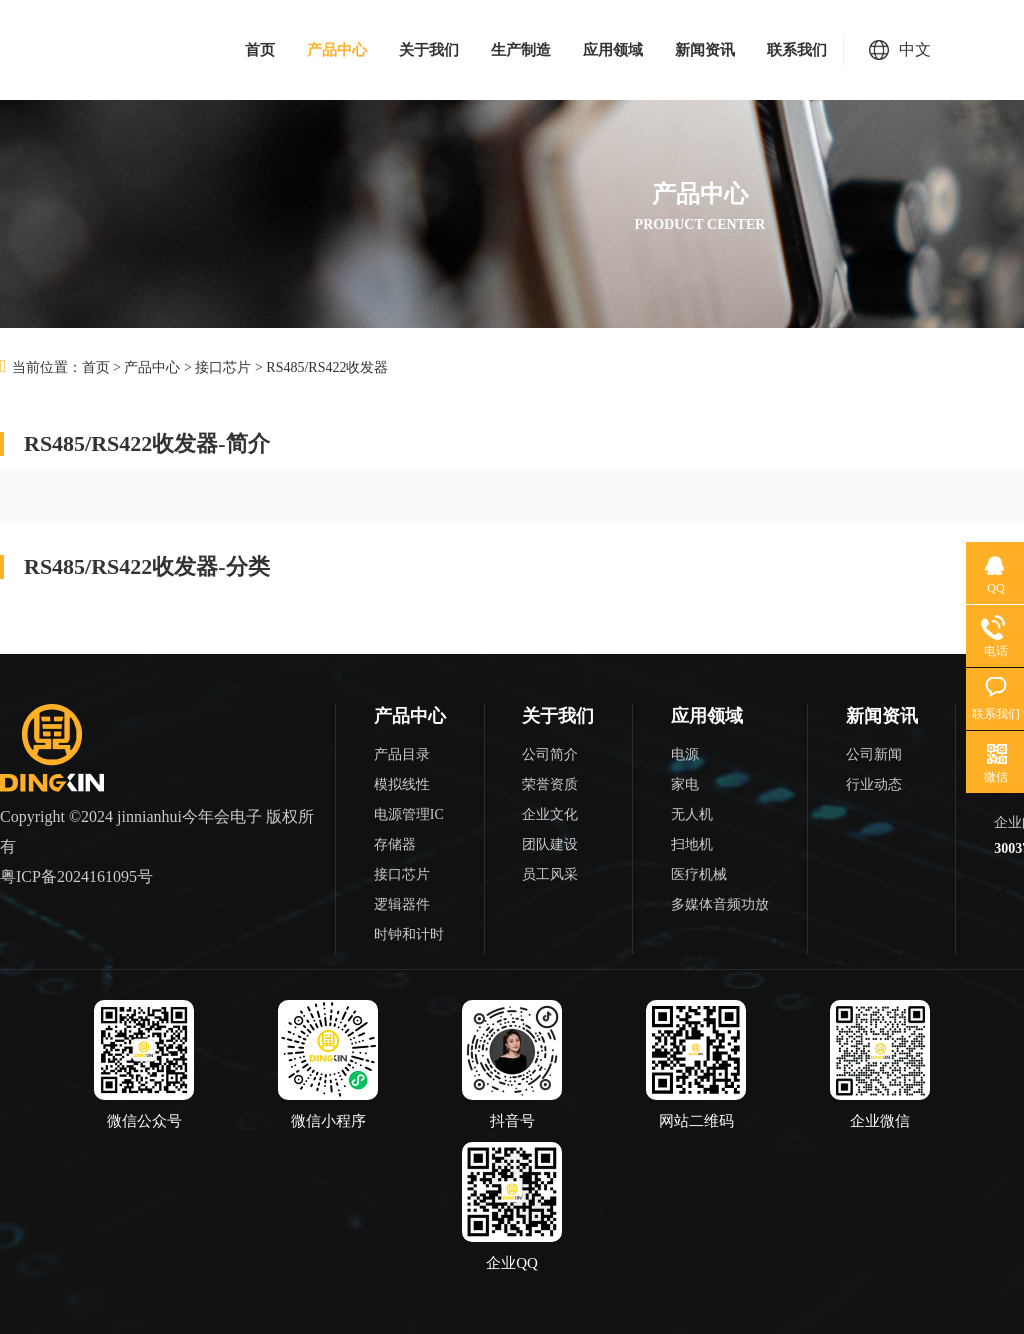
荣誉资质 (550, 784)
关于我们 (429, 50)
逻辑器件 (402, 904)
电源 (685, 754)
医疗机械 (699, 874)
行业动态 (874, 784)
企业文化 (550, 814)
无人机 (692, 814)
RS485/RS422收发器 (327, 367)
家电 (685, 784)
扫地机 (692, 844)
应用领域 (613, 50)
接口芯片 (223, 367)
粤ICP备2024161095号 (76, 876)
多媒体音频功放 (720, 904)
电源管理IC (409, 814)
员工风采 (550, 874)
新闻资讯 (705, 50)
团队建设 (550, 844)
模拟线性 (402, 784)
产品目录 (402, 754)
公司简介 (550, 754)
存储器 (395, 844)
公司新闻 (874, 754)
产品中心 (337, 50)
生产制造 (521, 50)
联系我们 (797, 50)
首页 (260, 50)
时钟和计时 (409, 934)
